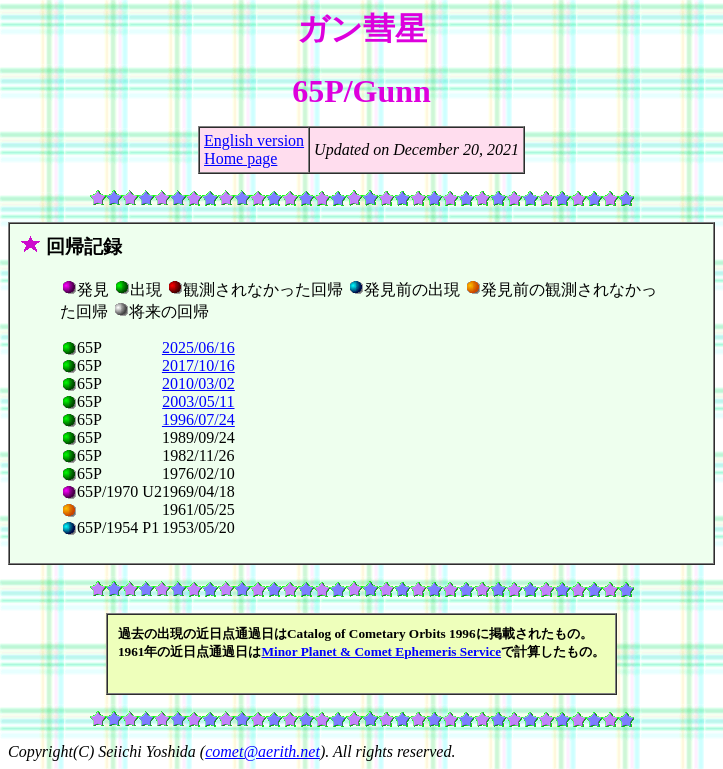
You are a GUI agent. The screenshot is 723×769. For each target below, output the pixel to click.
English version (254, 140)
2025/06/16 (198, 347)
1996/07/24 (198, 419)
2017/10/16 (198, 365)
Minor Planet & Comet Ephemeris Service (381, 651)
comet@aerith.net (262, 751)
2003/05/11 (198, 401)
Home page (240, 158)
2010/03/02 (198, 383)
